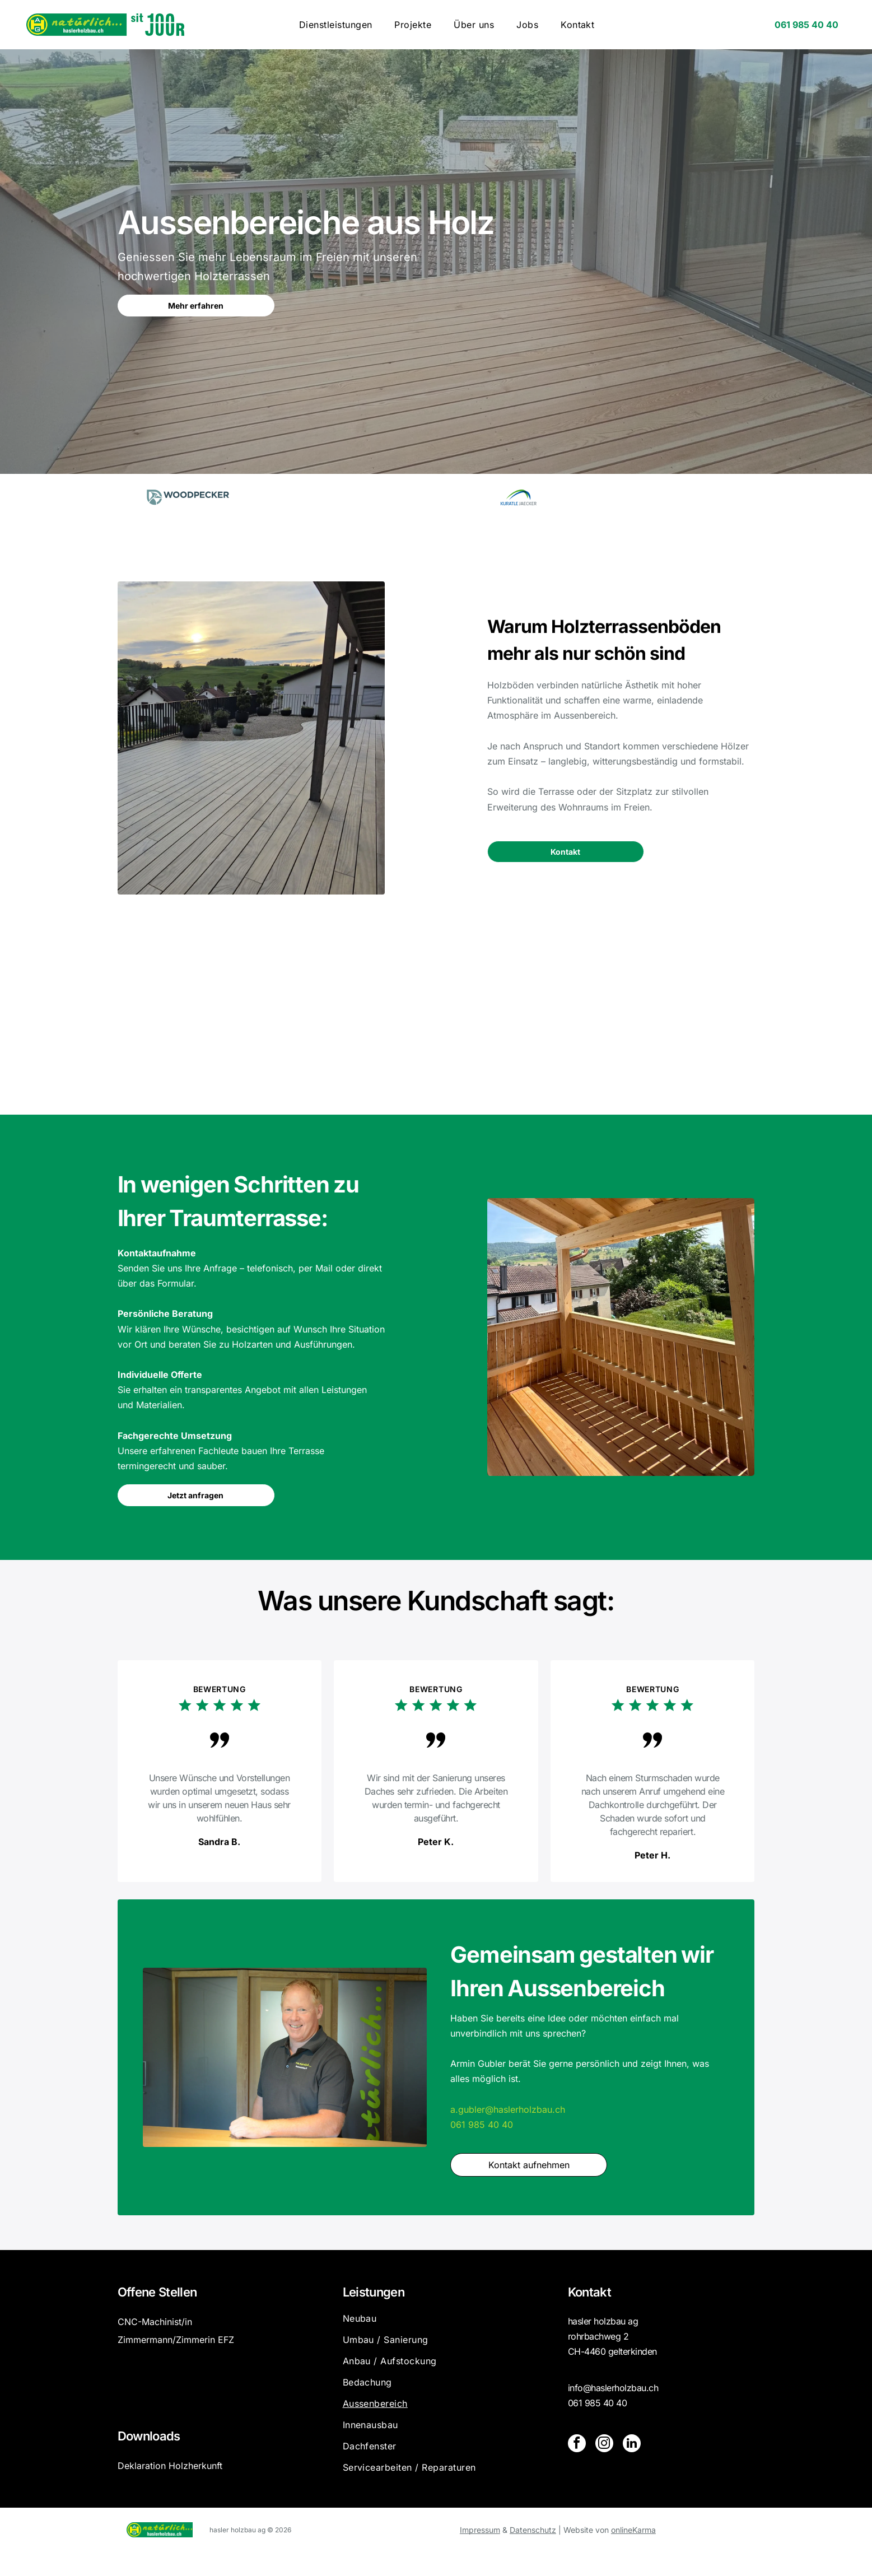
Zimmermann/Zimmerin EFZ (176, 2363)
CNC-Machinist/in (155, 2345)
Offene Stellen (157, 2315)
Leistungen (373, 2315)
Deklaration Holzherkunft (170, 2489)
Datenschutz (533, 2553)
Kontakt (589, 2315)
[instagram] (602, 2467)
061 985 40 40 (481, 2148)
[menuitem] (336, 24)
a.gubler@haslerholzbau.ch (507, 2133)
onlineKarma (633, 2553)
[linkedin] (629, 2467)
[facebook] (576, 2467)
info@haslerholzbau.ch (613, 2411)
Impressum (480, 2553)
